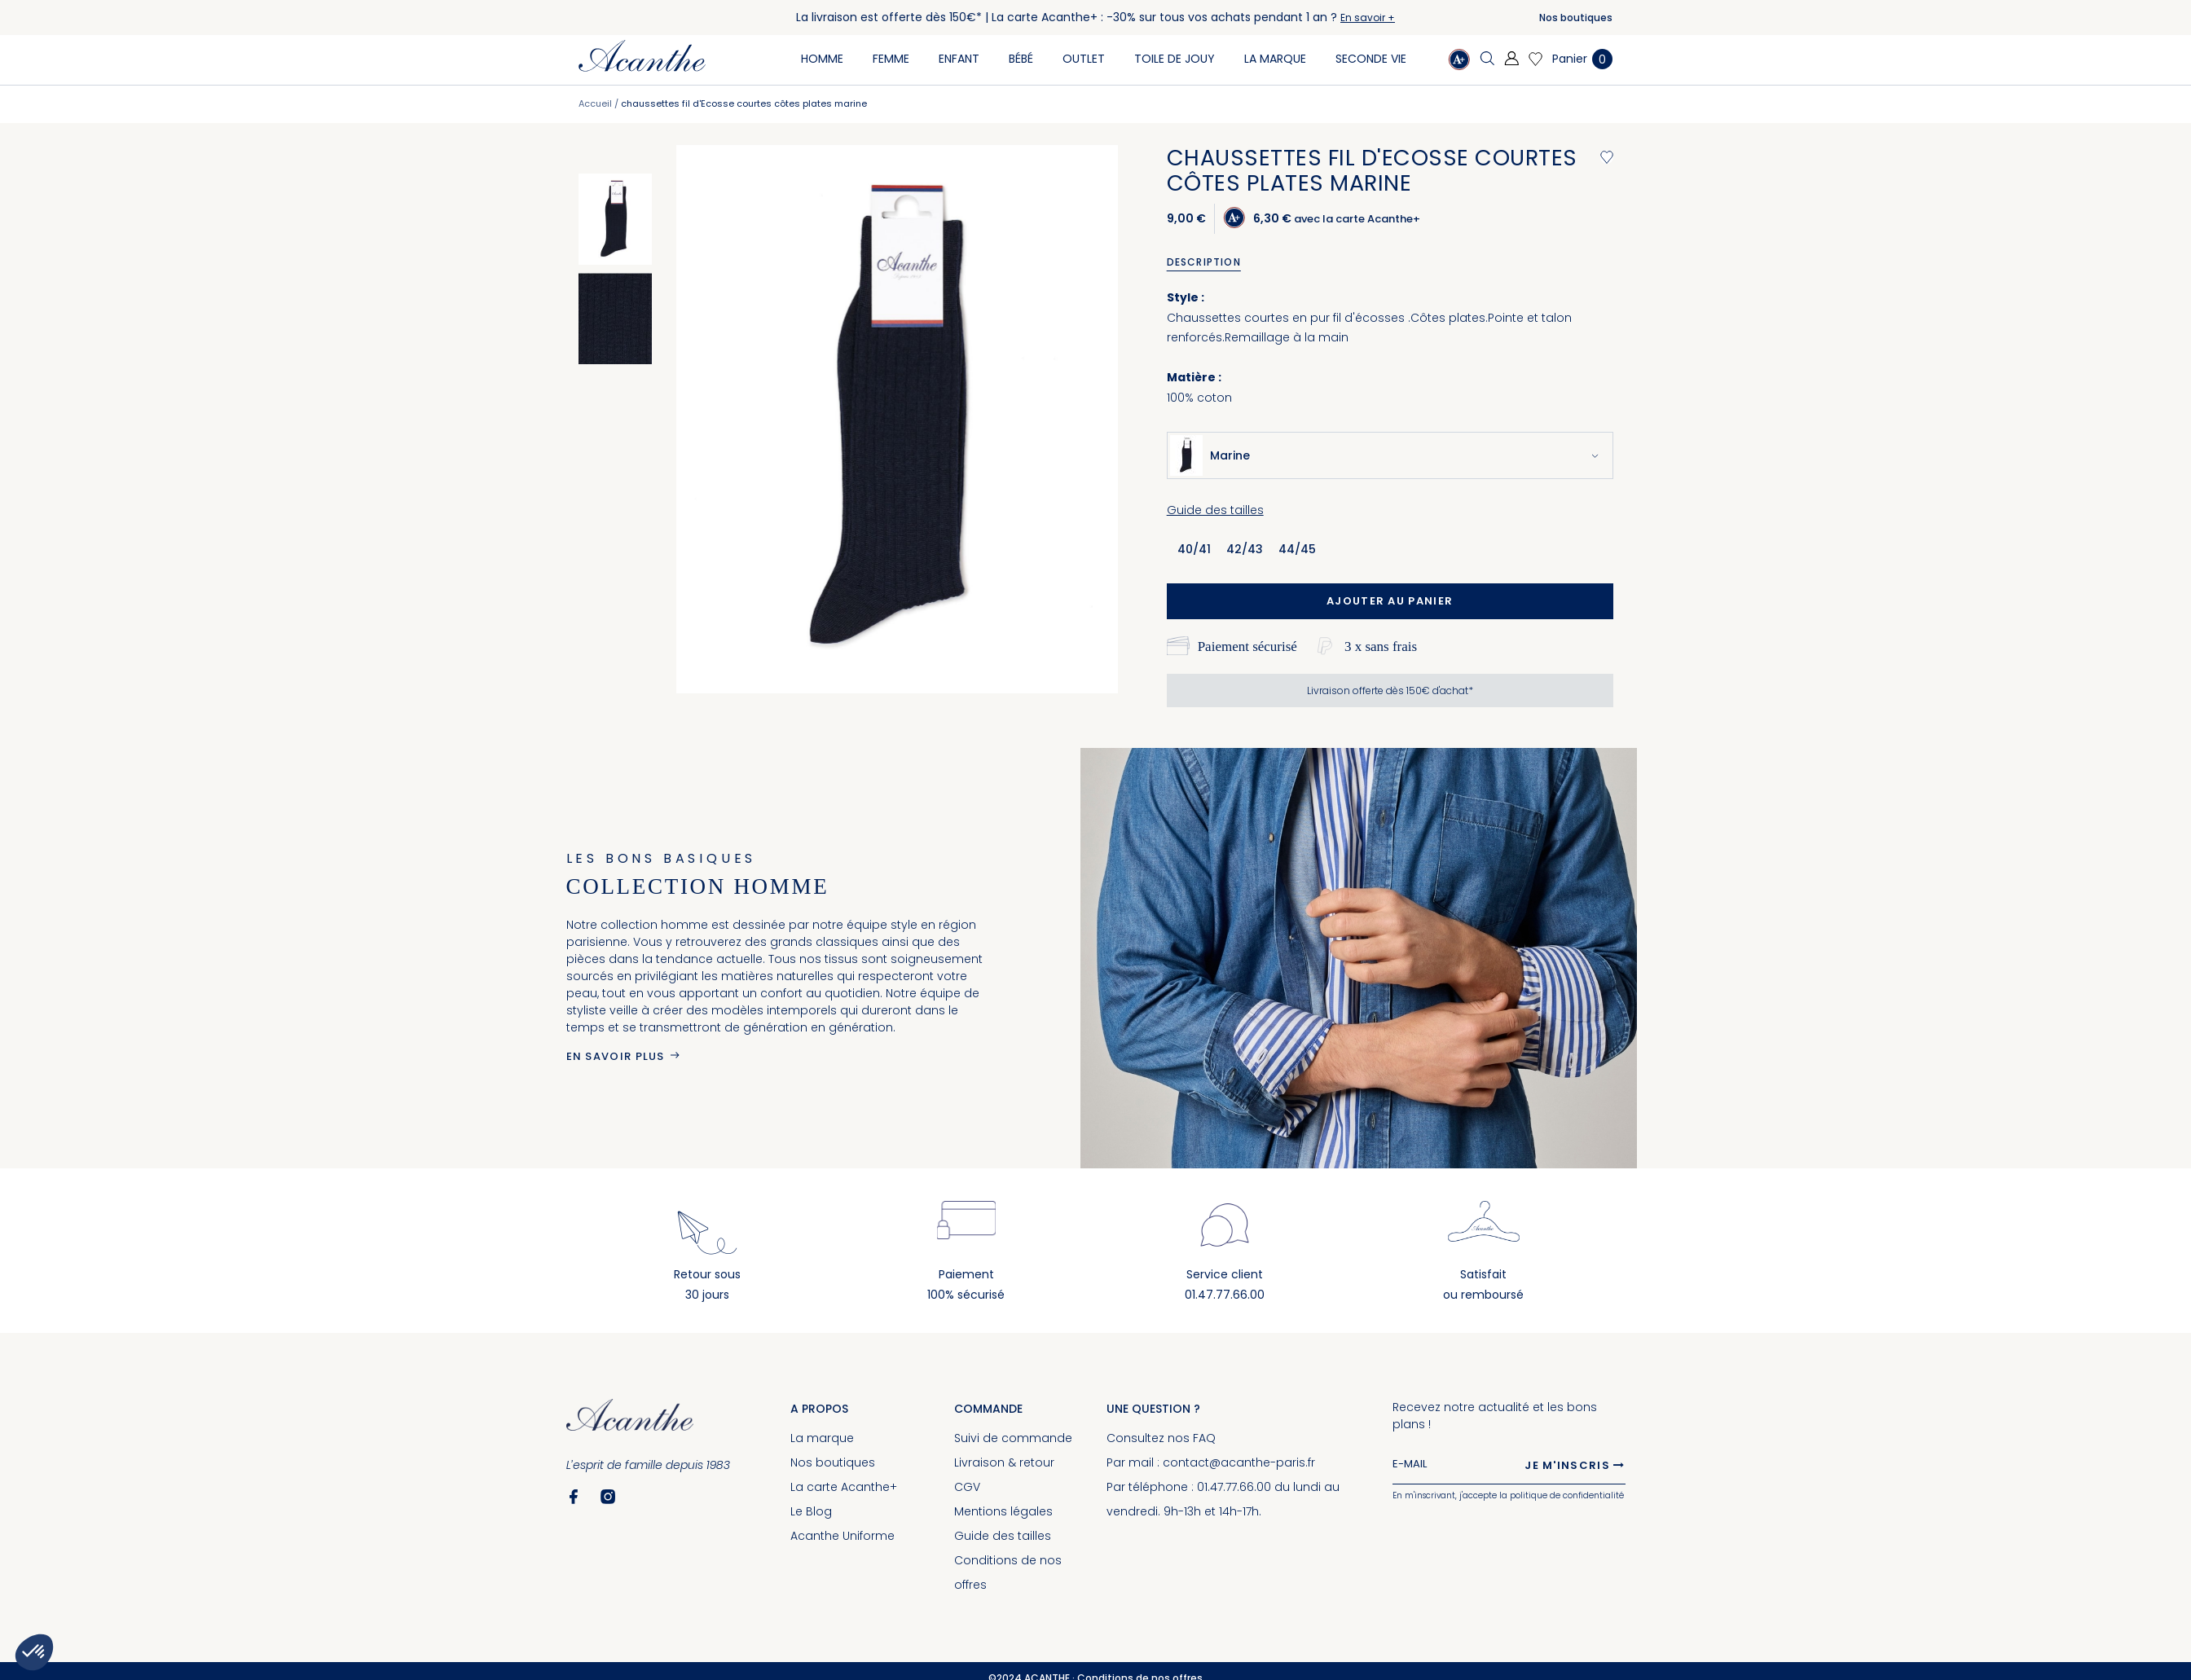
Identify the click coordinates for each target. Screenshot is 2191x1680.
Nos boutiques (1575, 17)
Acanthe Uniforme (842, 1536)
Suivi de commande (1013, 1438)
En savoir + (1367, 17)
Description (1204, 262)
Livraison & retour (1004, 1462)
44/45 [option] (1297, 549)
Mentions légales (1003, 1511)
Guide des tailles (1215, 510)
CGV (967, 1487)
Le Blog (811, 1511)
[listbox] (1252, 548)
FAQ (1204, 1438)
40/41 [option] (1194, 549)
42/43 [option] (1244, 549)
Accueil (595, 103)
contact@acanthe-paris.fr (1239, 1462)
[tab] (1209, 262)
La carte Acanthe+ (843, 1487)
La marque (822, 1438)
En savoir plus (615, 1056)
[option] (615, 219)
